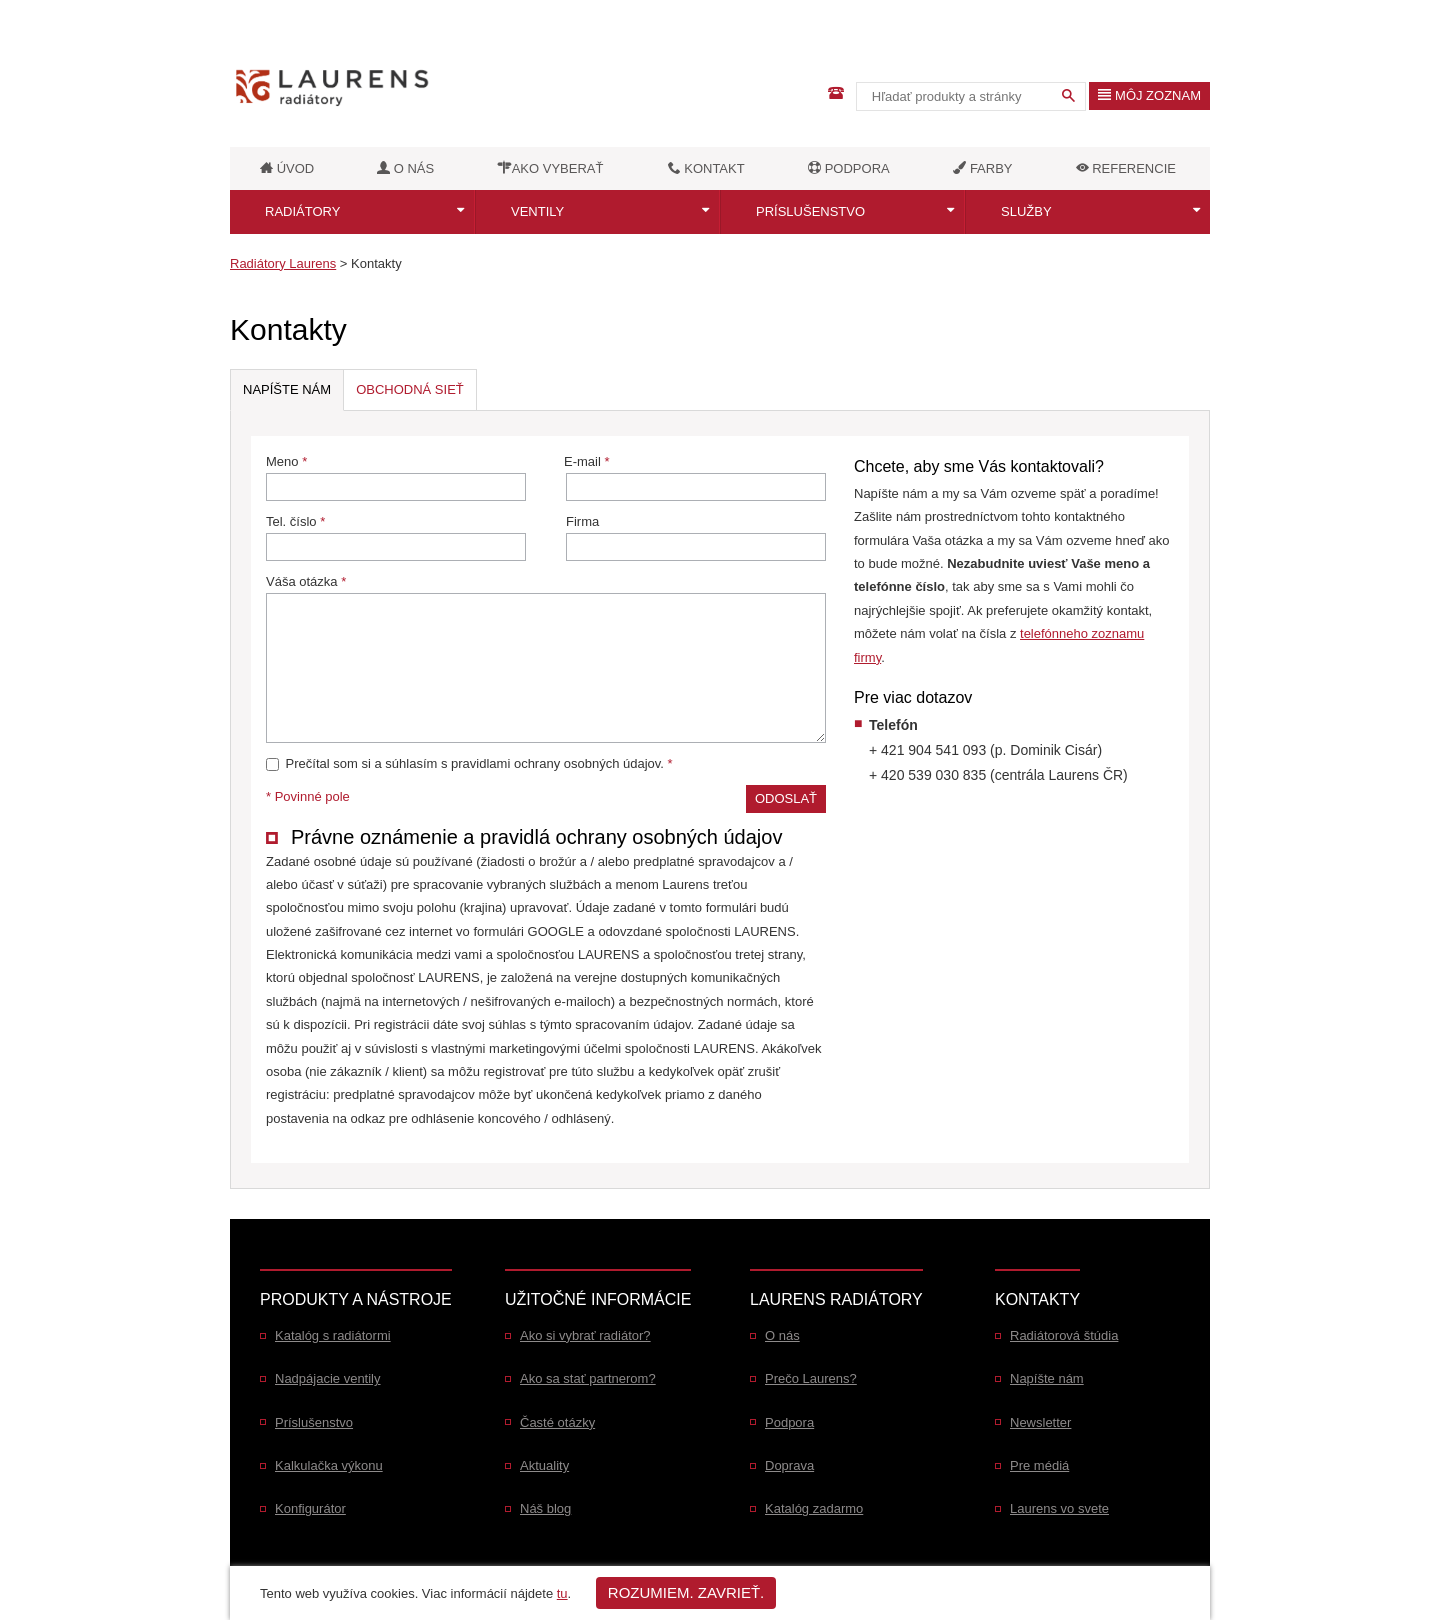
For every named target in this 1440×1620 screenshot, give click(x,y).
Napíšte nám (1047, 1378)
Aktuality (544, 1465)
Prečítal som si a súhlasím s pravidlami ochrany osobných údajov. (469, 763)
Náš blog (545, 1508)
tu (562, 1593)
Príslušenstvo (810, 211)
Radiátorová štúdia (1064, 1335)
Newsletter (1040, 1422)
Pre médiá (1039, 1465)
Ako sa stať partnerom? (588, 1378)
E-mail (695, 477)
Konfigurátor (310, 1508)
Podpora (789, 1422)
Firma (696, 537)
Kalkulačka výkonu (329, 1465)
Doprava (789, 1465)
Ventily (537, 211)
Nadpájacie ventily (328, 1378)
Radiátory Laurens (283, 263)
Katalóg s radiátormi (333, 1335)
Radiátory (302, 211)
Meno (396, 477)
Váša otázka (546, 658)
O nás (782, 1335)
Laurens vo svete (1059, 1508)
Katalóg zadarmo (814, 1508)
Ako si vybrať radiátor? (585, 1335)
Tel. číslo (396, 537)
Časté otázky (557, 1422)
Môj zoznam (1149, 95)
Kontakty (376, 263)
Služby (1026, 211)
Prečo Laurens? (811, 1378)
